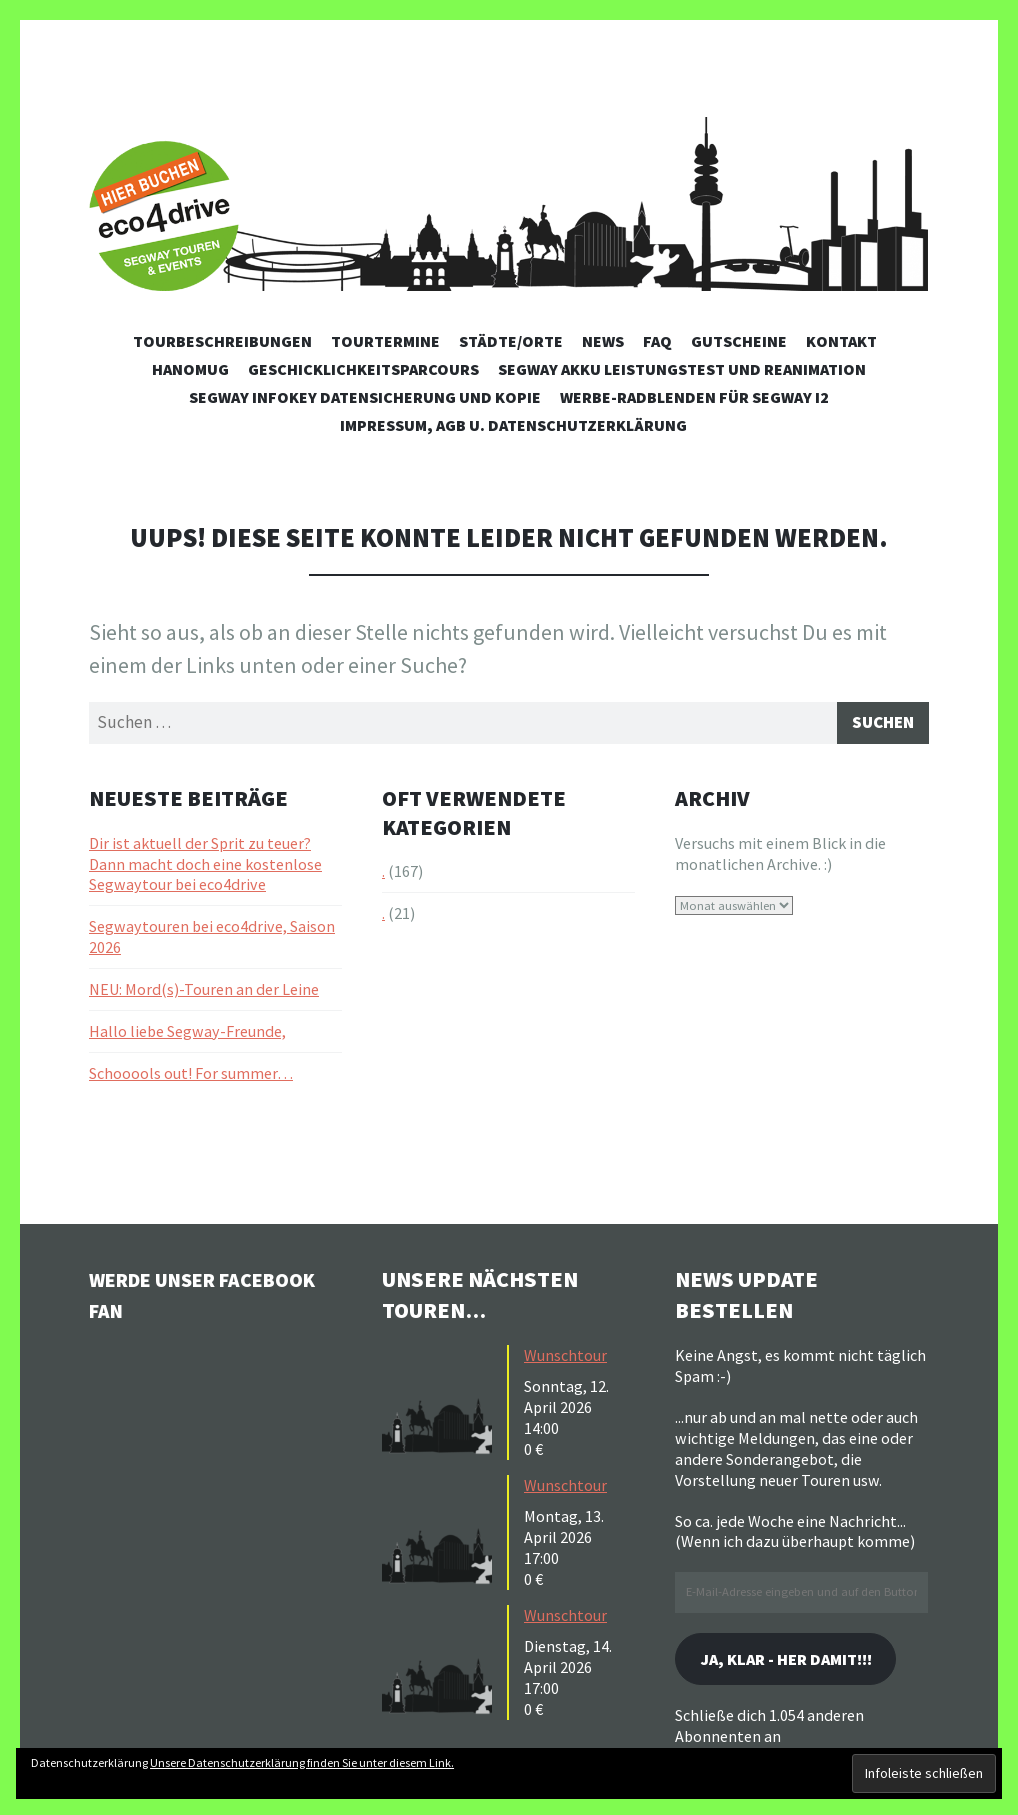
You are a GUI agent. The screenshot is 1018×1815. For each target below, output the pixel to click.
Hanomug (190, 369)
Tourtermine (385, 341)
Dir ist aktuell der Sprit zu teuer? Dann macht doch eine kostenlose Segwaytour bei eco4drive (205, 868)
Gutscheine (739, 341)
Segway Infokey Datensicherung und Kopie (365, 397)
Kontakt (841, 341)
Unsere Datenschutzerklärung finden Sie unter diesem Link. (302, 1762)
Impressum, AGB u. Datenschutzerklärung (513, 425)
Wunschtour (565, 1359)
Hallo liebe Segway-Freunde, (187, 1035)
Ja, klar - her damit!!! (799, 1664)
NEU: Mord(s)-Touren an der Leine (204, 993)
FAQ (657, 341)
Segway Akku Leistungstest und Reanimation (682, 369)
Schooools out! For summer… (191, 1077)
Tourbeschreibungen (222, 341)
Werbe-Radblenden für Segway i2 (694, 397)
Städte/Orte (511, 341)
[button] (442, 1404)
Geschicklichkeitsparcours (363, 369)
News (603, 341)
